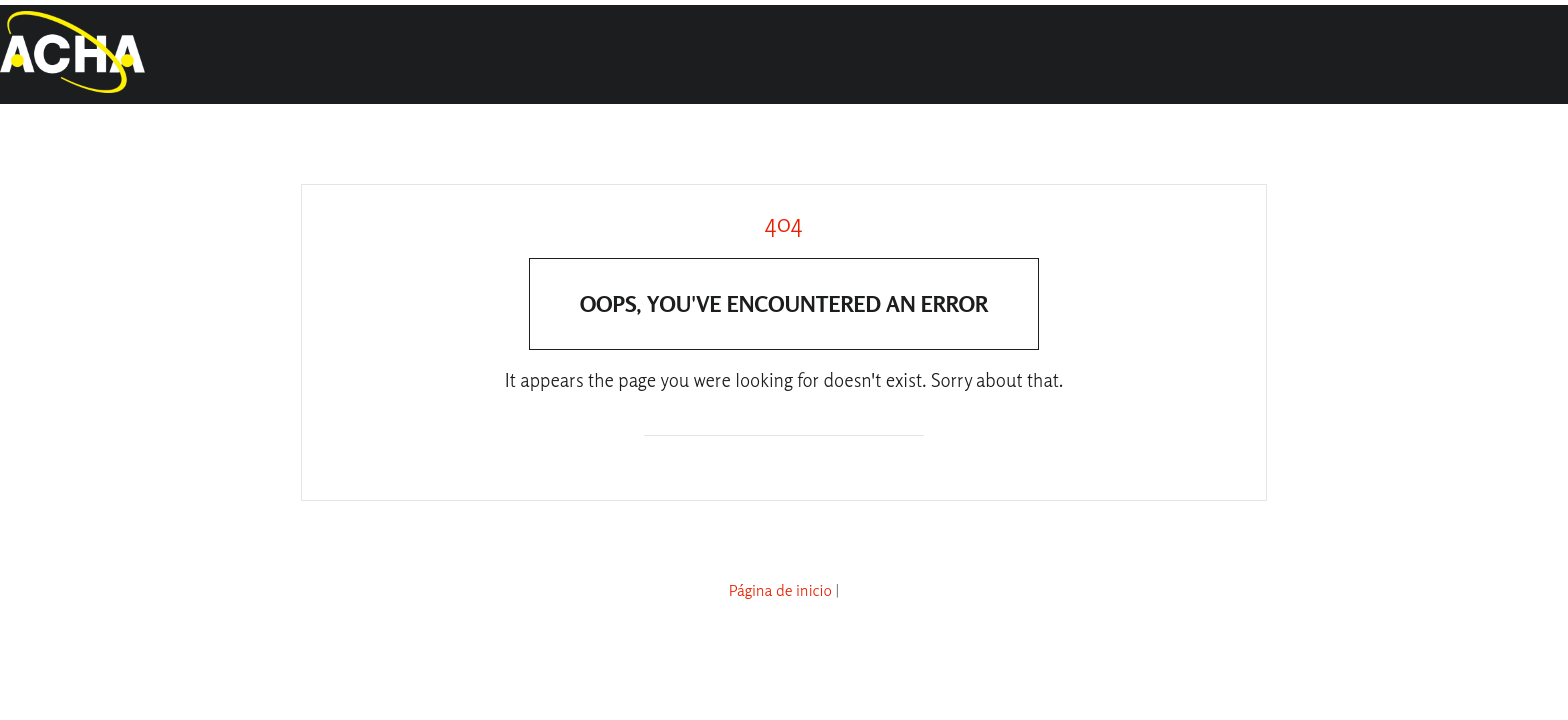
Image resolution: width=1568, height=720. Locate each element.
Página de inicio (780, 590)
